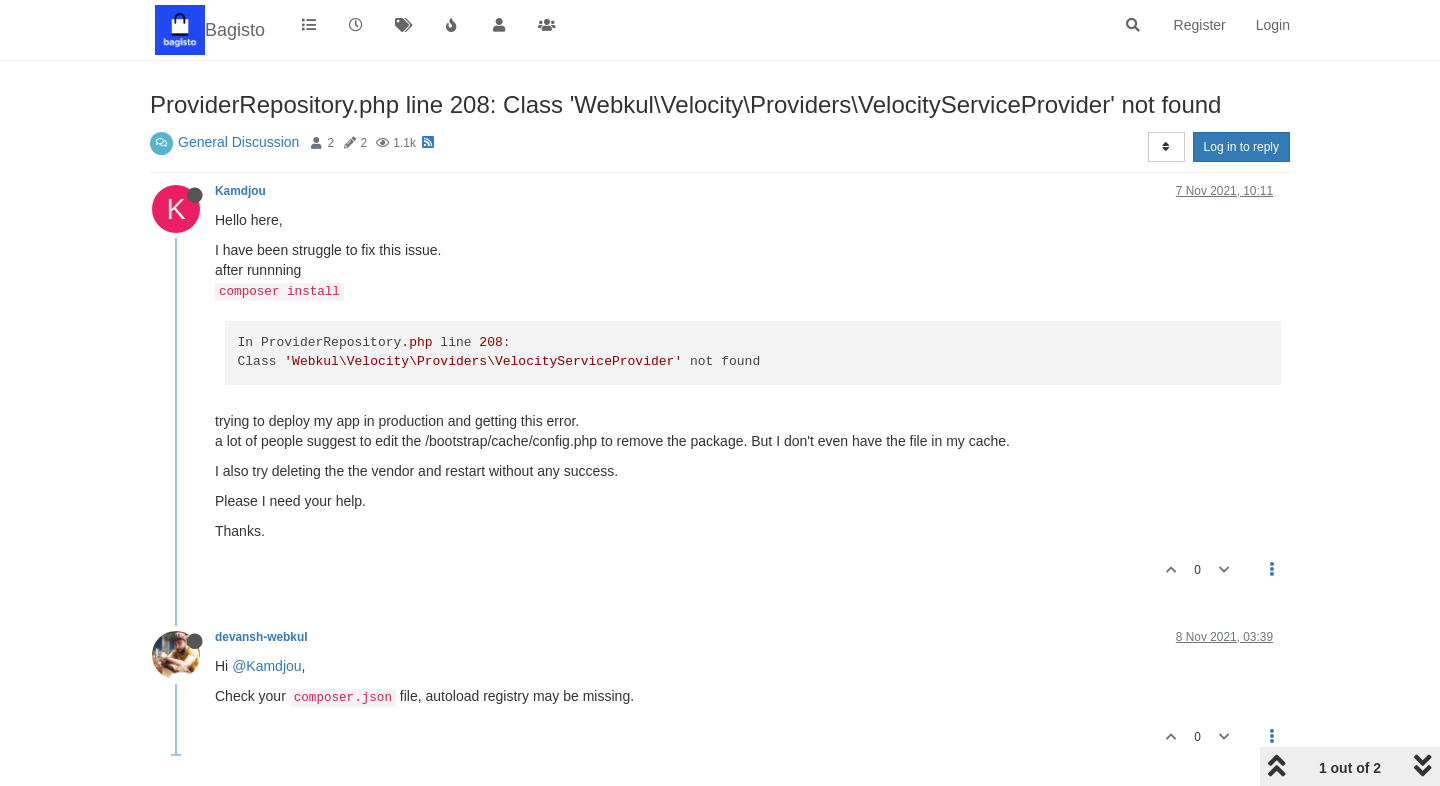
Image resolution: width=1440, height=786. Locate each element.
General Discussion (238, 142)
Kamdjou (240, 191)
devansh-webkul (261, 637)
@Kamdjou (266, 666)
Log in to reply (1241, 147)
